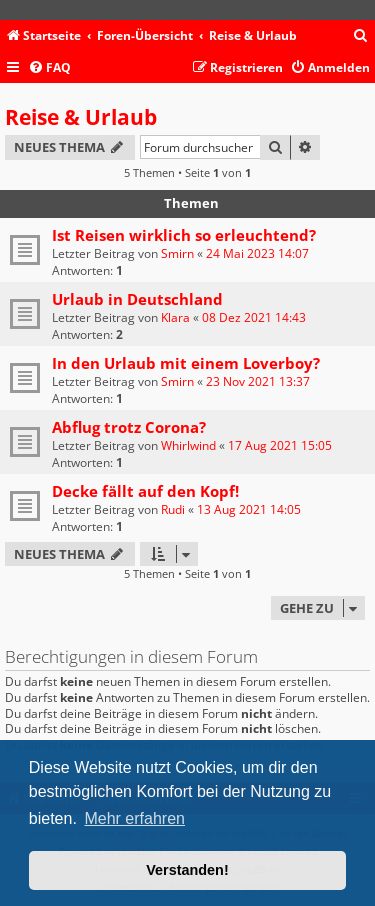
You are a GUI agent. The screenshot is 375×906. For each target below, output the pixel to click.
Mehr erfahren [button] (134, 818)
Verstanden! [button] (187, 870)
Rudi (173, 509)
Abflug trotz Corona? (129, 427)
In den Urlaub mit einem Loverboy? (186, 363)
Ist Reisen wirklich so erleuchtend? (184, 235)
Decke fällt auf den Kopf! (145, 491)
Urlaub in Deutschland (137, 299)
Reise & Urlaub (81, 117)
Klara (175, 317)
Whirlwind (188, 445)
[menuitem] (361, 36)
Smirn (177, 253)
